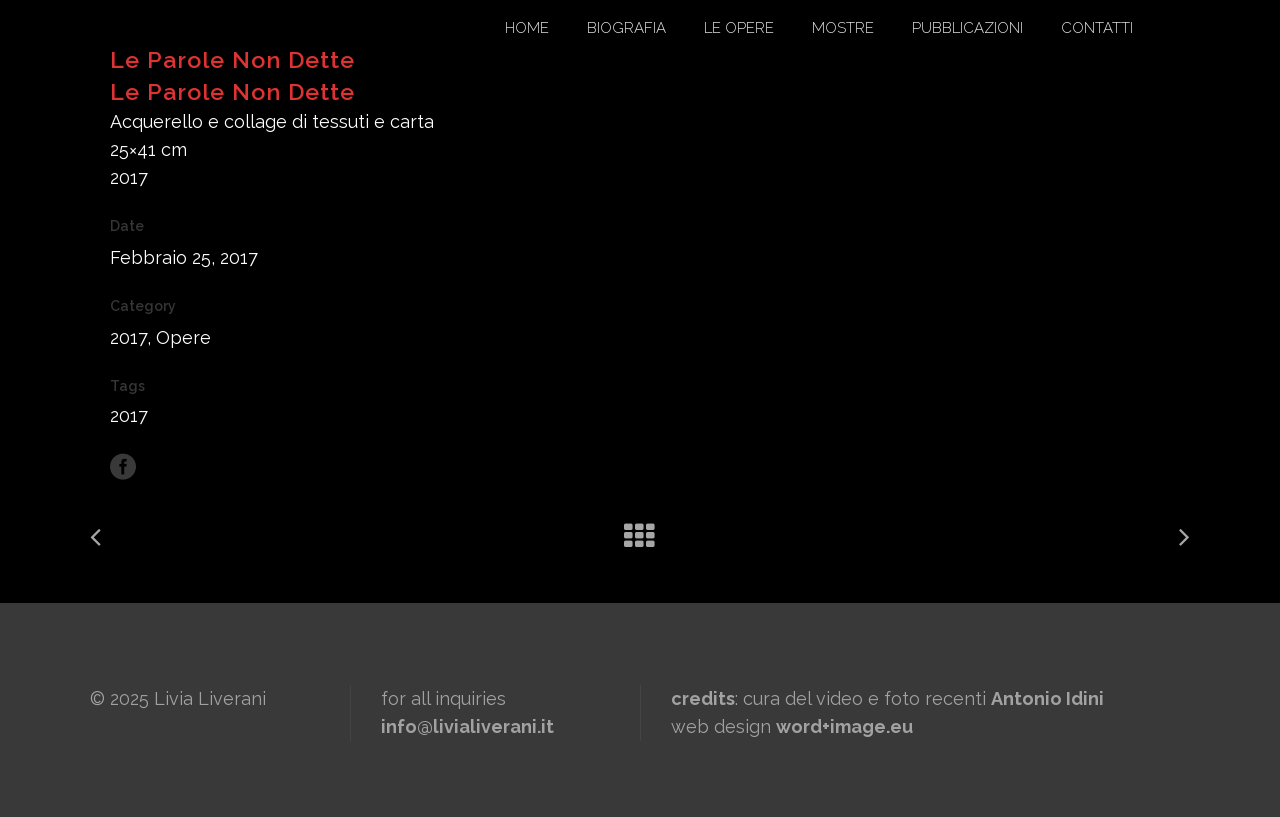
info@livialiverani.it (467, 726)
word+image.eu (844, 726)
